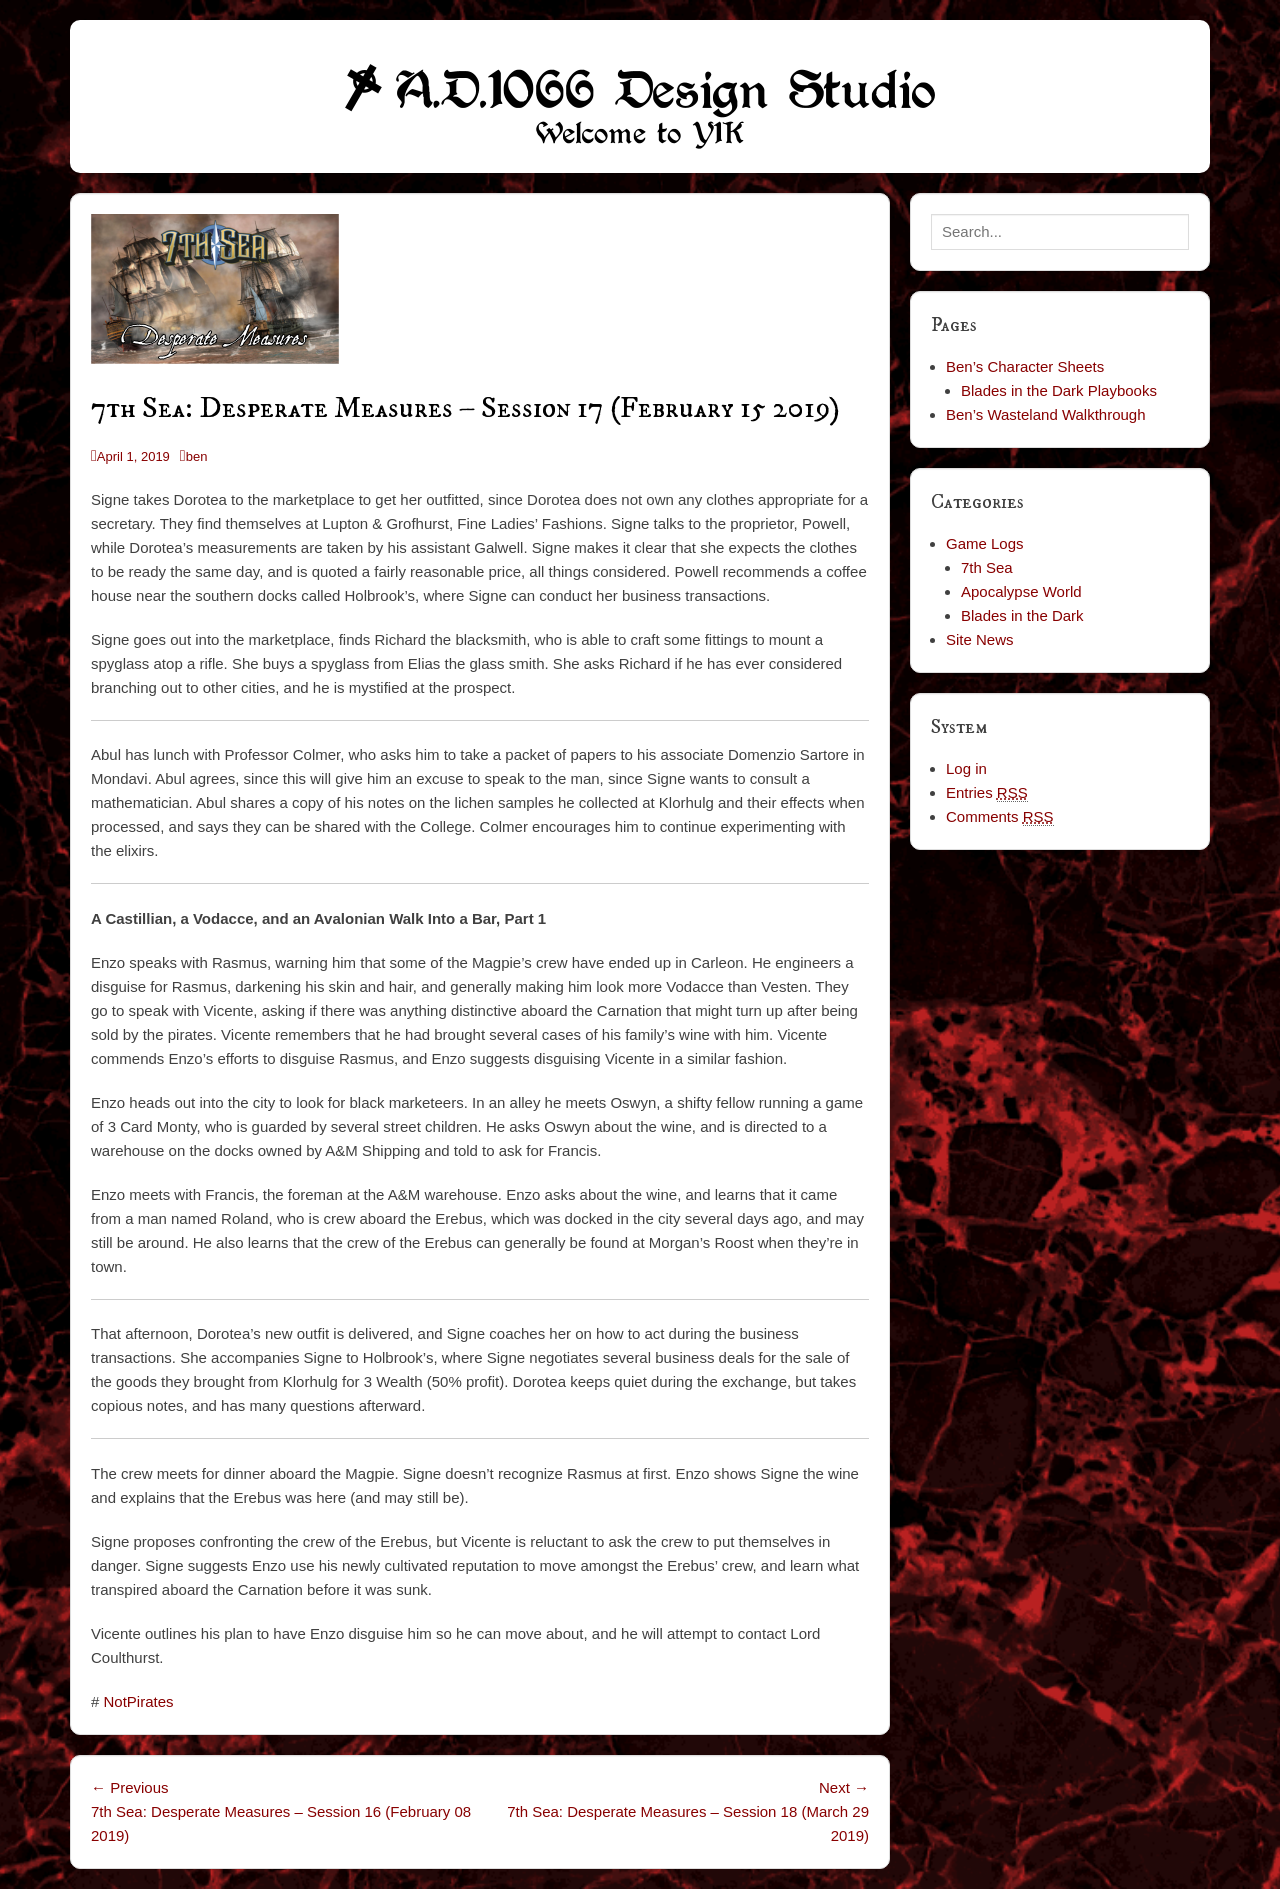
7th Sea (987, 567)
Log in (966, 768)
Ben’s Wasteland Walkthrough (1046, 414)
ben (197, 456)
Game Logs (985, 543)
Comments (1000, 817)
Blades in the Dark (1022, 615)
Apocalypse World (1021, 591)
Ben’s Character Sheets (1025, 366)
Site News (980, 639)
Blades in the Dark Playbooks (1059, 390)
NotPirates (139, 1701)
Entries (987, 793)
